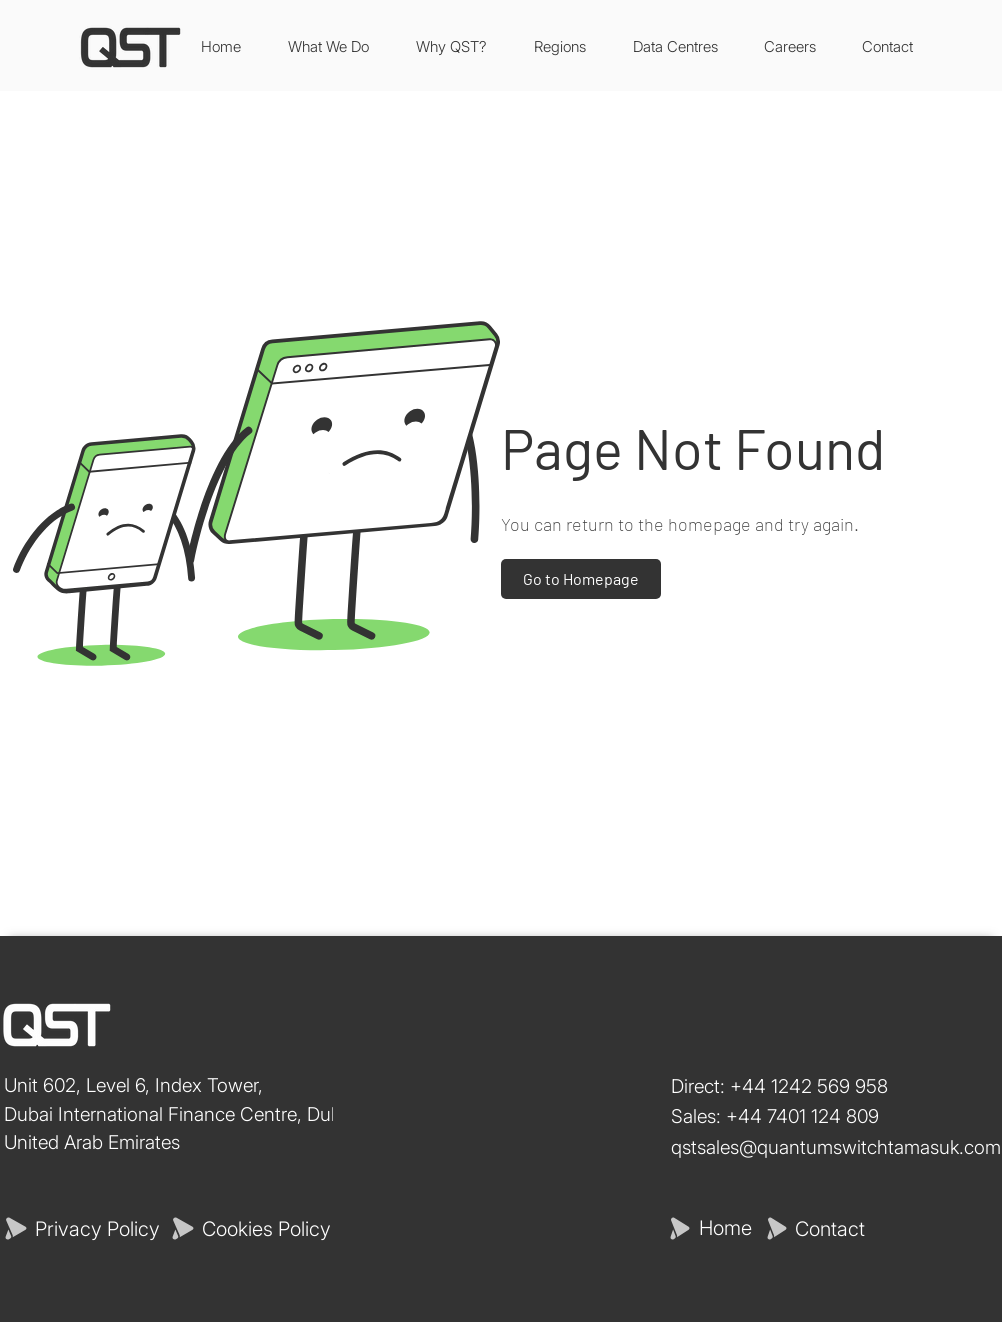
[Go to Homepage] (581, 579)
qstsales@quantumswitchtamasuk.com (836, 1147)
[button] (675, 47)
